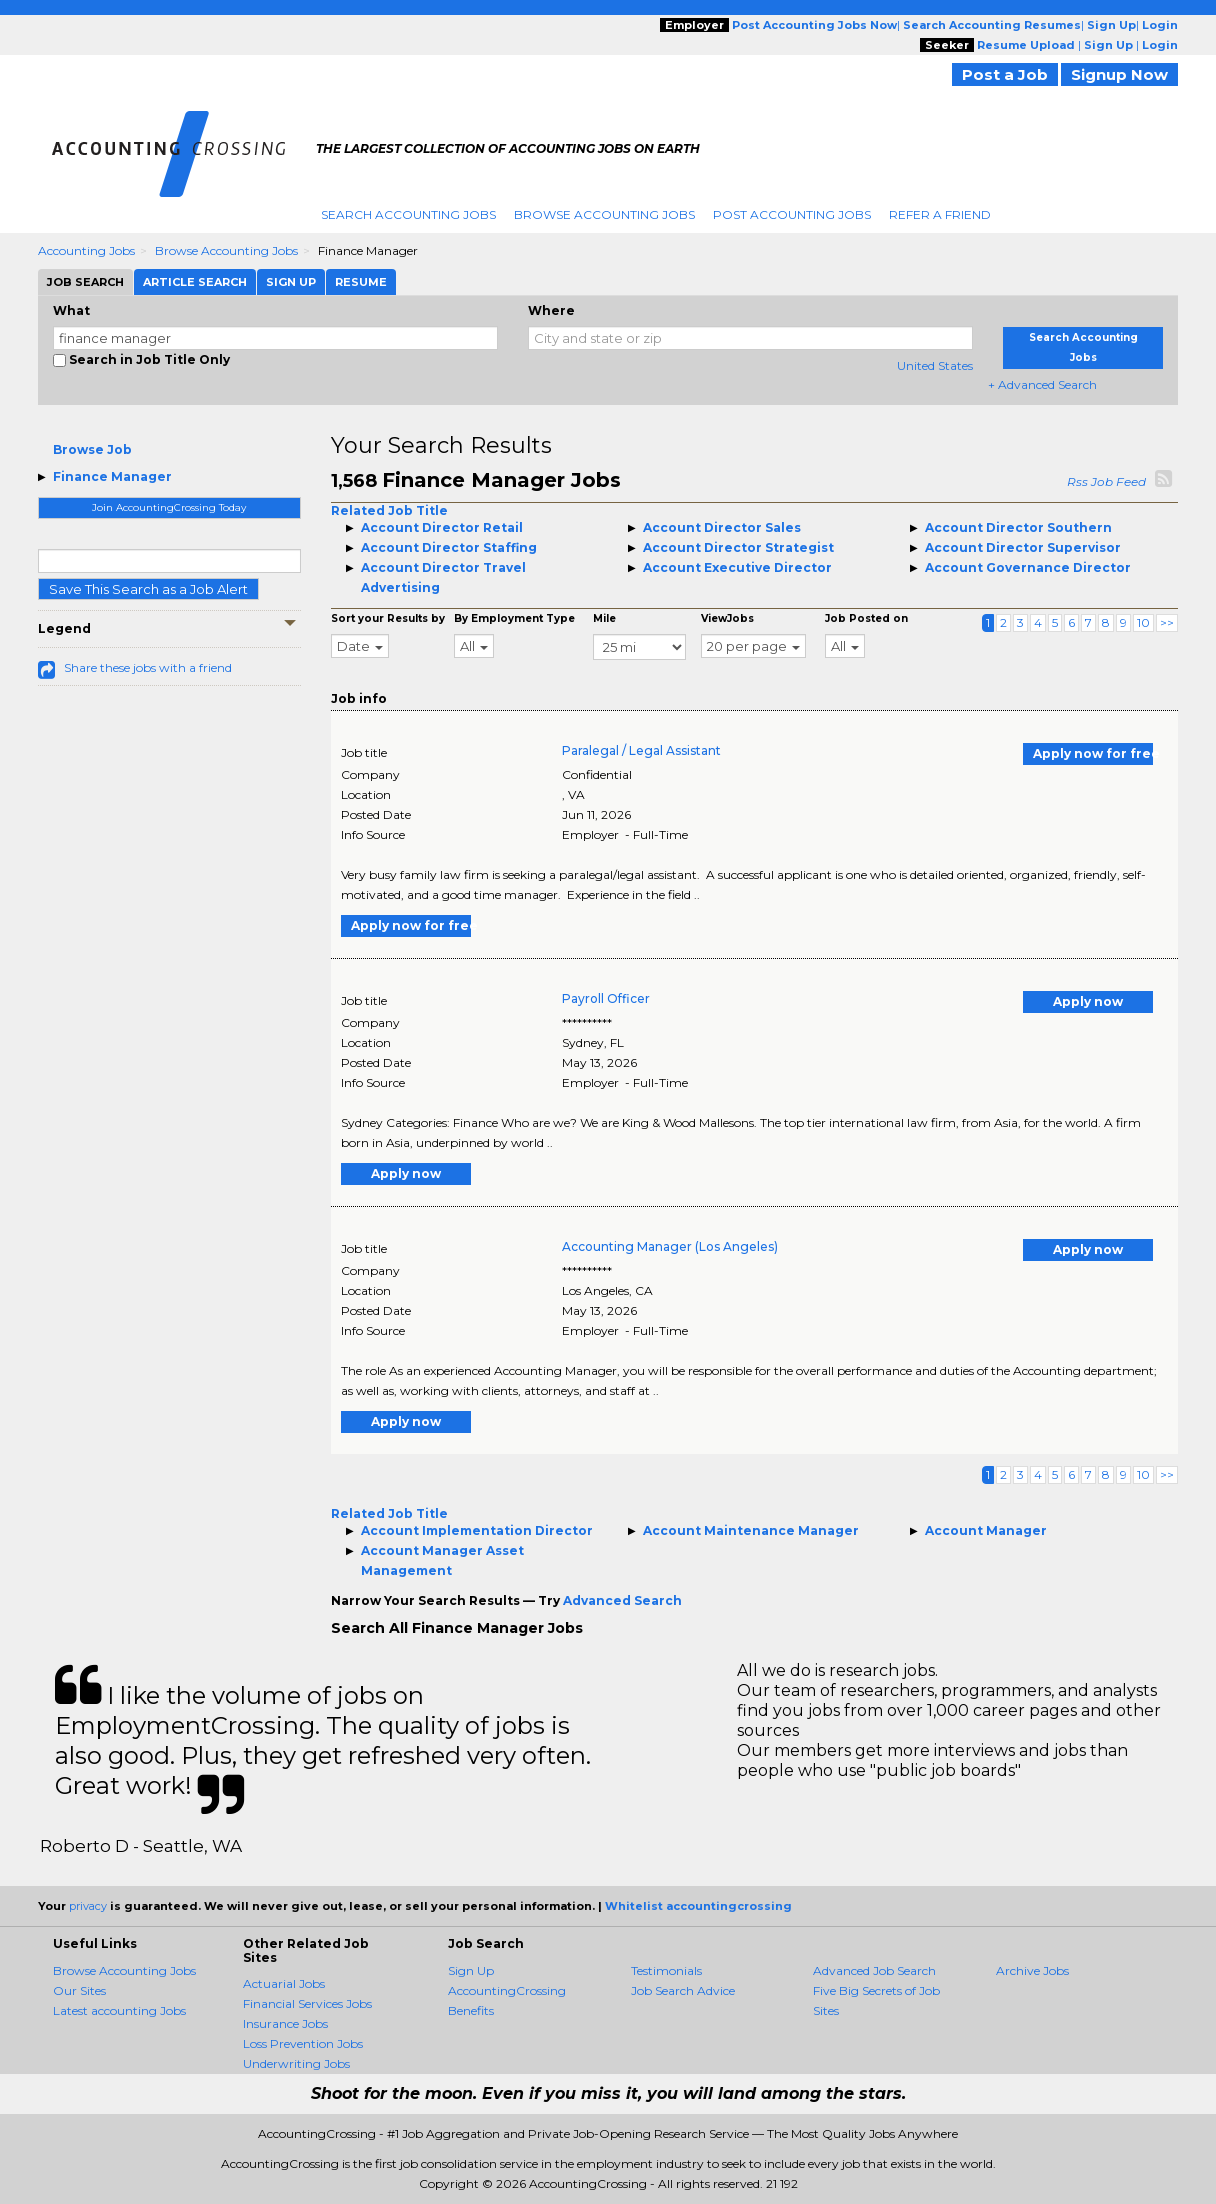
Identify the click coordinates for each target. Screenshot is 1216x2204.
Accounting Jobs (86, 250)
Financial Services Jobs (307, 2003)
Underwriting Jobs (296, 2063)
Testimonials (666, 1970)
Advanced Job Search (874, 1970)
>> (1167, 622)
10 (1143, 622)
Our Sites (79, 1990)
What (71, 310)
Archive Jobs (1032, 1970)
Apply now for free (1093, 753)
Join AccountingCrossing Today (169, 507)
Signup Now (1119, 74)
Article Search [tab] (195, 282)
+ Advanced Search (1042, 384)
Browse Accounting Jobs (604, 214)
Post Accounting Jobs (792, 214)
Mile (604, 618)
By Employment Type (514, 618)
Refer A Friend (940, 214)
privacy (88, 1906)
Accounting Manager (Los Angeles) (670, 1246)
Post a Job (1005, 74)
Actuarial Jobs (284, 1983)
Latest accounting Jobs (119, 2010)
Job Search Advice (683, 1990)
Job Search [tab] (85, 282)
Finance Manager (112, 476)
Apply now (1088, 1001)
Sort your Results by (388, 618)
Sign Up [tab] (291, 282)
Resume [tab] (361, 282)
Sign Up (471, 1970)
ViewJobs (727, 618)
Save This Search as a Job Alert (148, 589)
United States (935, 365)
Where (551, 310)
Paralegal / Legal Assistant (641, 750)
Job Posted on (866, 618)
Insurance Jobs (285, 2023)
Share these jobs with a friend (148, 667)
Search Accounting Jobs (408, 214)
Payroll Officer (606, 998)
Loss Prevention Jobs (303, 2043)
